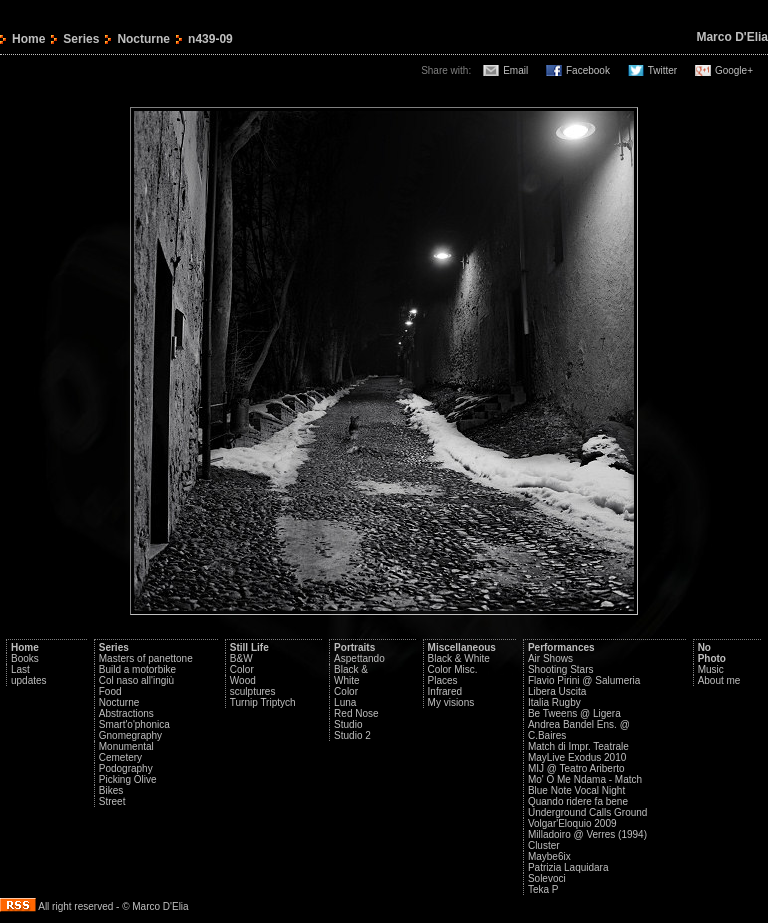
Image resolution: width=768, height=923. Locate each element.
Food (110, 691)
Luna (345, 702)
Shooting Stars (561, 669)
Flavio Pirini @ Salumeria (584, 680)
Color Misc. (453, 669)
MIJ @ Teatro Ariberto (576, 768)
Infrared (445, 691)
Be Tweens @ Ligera (574, 713)
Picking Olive (128, 779)
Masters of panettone (146, 658)
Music (711, 669)
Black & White (351, 675)
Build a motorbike (137, 669)
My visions (451, 702)
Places (443, 680)
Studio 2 (352, 735)
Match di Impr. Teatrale (578, 746)
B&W (241, 658)
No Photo (712, 653)
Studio (348, 724)
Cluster (544, 845)
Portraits (354, 647)
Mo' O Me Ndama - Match (585, 779)
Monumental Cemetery (126, 752)
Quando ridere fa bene (578, 801)
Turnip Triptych (263, 702)
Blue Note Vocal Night (576, 790)
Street (112, 801)
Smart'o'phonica (134, 724)
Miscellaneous (462, 647)
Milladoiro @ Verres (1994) (587, 834)
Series (81, 39)
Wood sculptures (253, 686)
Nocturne (143, 39)
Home (28, 39)
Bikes (111, 790)
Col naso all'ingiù (136, 680)
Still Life (249, 647)
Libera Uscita (557, 691)
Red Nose (356, 713)
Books (25, 658)
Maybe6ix (549, 856)
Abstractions (126, 713)
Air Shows (550, 658)
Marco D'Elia (732, 37)
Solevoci (547, 878)
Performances (561, 647)
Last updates (29, 675)
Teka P (543, 889)
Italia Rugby (554, 702)
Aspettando (359, 658)
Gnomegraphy (130, 735)
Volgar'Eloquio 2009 (572, 823)
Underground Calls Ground (588, 812)
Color (242, 669)
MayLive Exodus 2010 (577, 757)
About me (719, 680)
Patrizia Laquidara (568, 867)
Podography (126, 768)
